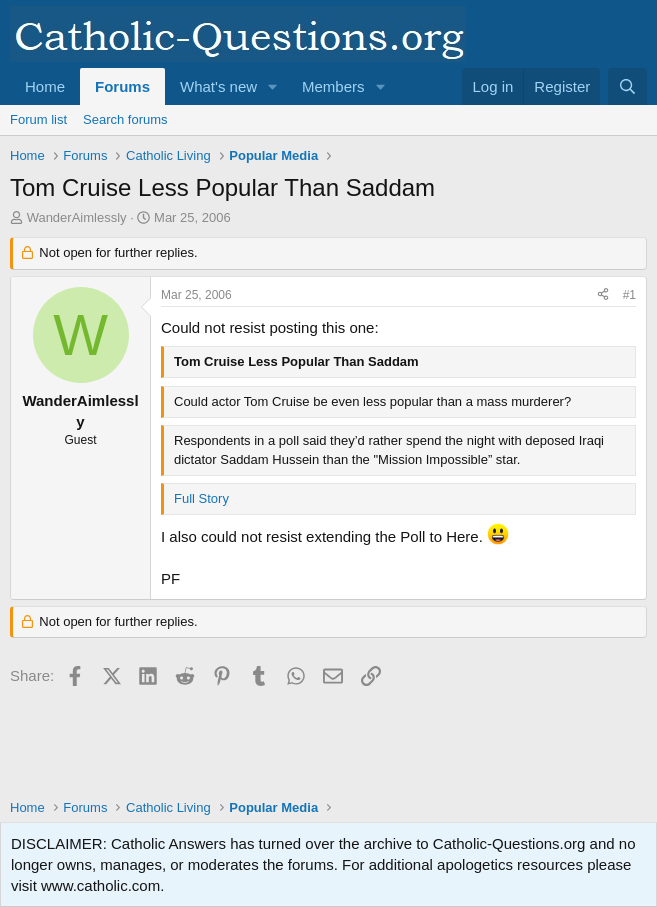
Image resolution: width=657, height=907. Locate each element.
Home (45, 86)
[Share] (603, 295)
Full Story (201, 498)
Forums (122, 86)
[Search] (627, 86)
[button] (273, 86)
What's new (218, 86)
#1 (629, 295)
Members (333, 86)
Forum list (38, 119)
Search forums (125, 119)
